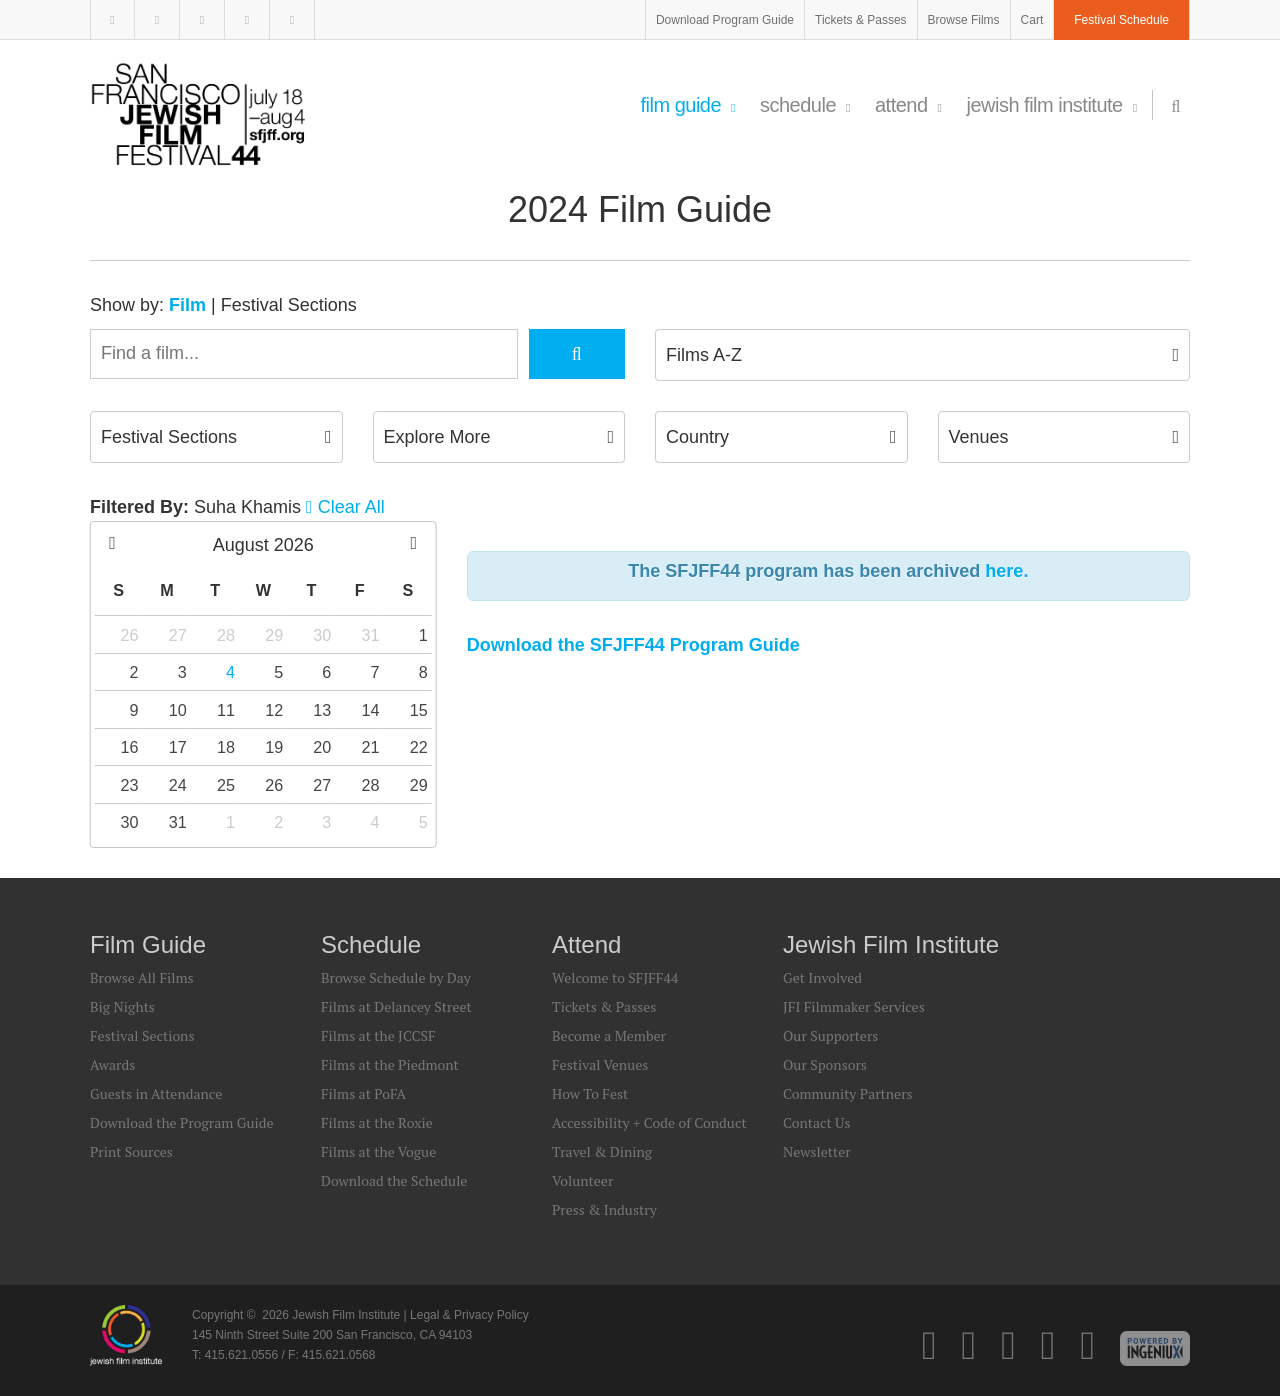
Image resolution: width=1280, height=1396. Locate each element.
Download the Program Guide (181, 1122)
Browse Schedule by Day (396, 977)
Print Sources (131, 1151)
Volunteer (582, 1180)
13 (322, 710)
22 (419, 747)
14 (371, 710)
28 (226, 635)
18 (226, 747)
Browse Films (964, 20)
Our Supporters (830, 1035)
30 (322, 635)
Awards (112, 1064)
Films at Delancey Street (396, 1006)
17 (178, 747)
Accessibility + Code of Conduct (649, 1122)
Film (187, 305)
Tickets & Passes (861, 20)
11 (226, 710)
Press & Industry (604, 1209)
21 (371, 747)
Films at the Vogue (378, 1151)
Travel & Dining (602, 1151)
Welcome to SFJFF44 (615, 977)
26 (130, 635)
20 (322, 747)
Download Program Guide (725, 20)
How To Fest (590, 1093)
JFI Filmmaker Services (854, 1006)
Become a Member (609, 1035)
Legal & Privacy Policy (469, 1315)
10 (178, 710)
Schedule (805, 105)
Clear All (351, 507)
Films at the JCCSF (378, 1035)
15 (419, 710)
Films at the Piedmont (390, 1064)
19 (274, 747)
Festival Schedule (1121, 20)
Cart (1032, 20)
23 (130, 785)
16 (130, 747)
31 (371, 635)
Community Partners (848, 1093)
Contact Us (817, 1122)
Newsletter (817, 1151)
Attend (908, 105)
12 (274, 710)
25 (226, 785)
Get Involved (822, 977)
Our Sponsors (825, 1064)
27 (178, 635)
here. (1006, 571)
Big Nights (122, 1006)
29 (274, 635)
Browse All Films (142, 977)
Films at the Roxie (377, 1122)
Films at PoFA (363, 1093)
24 (178, 785)
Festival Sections (289, 305)
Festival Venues (600, 1064)
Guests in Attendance (156, 1093)
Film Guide (687, 105)
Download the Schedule (394, 1180)
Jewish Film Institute (1051, 105)
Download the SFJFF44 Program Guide (633, 645)
